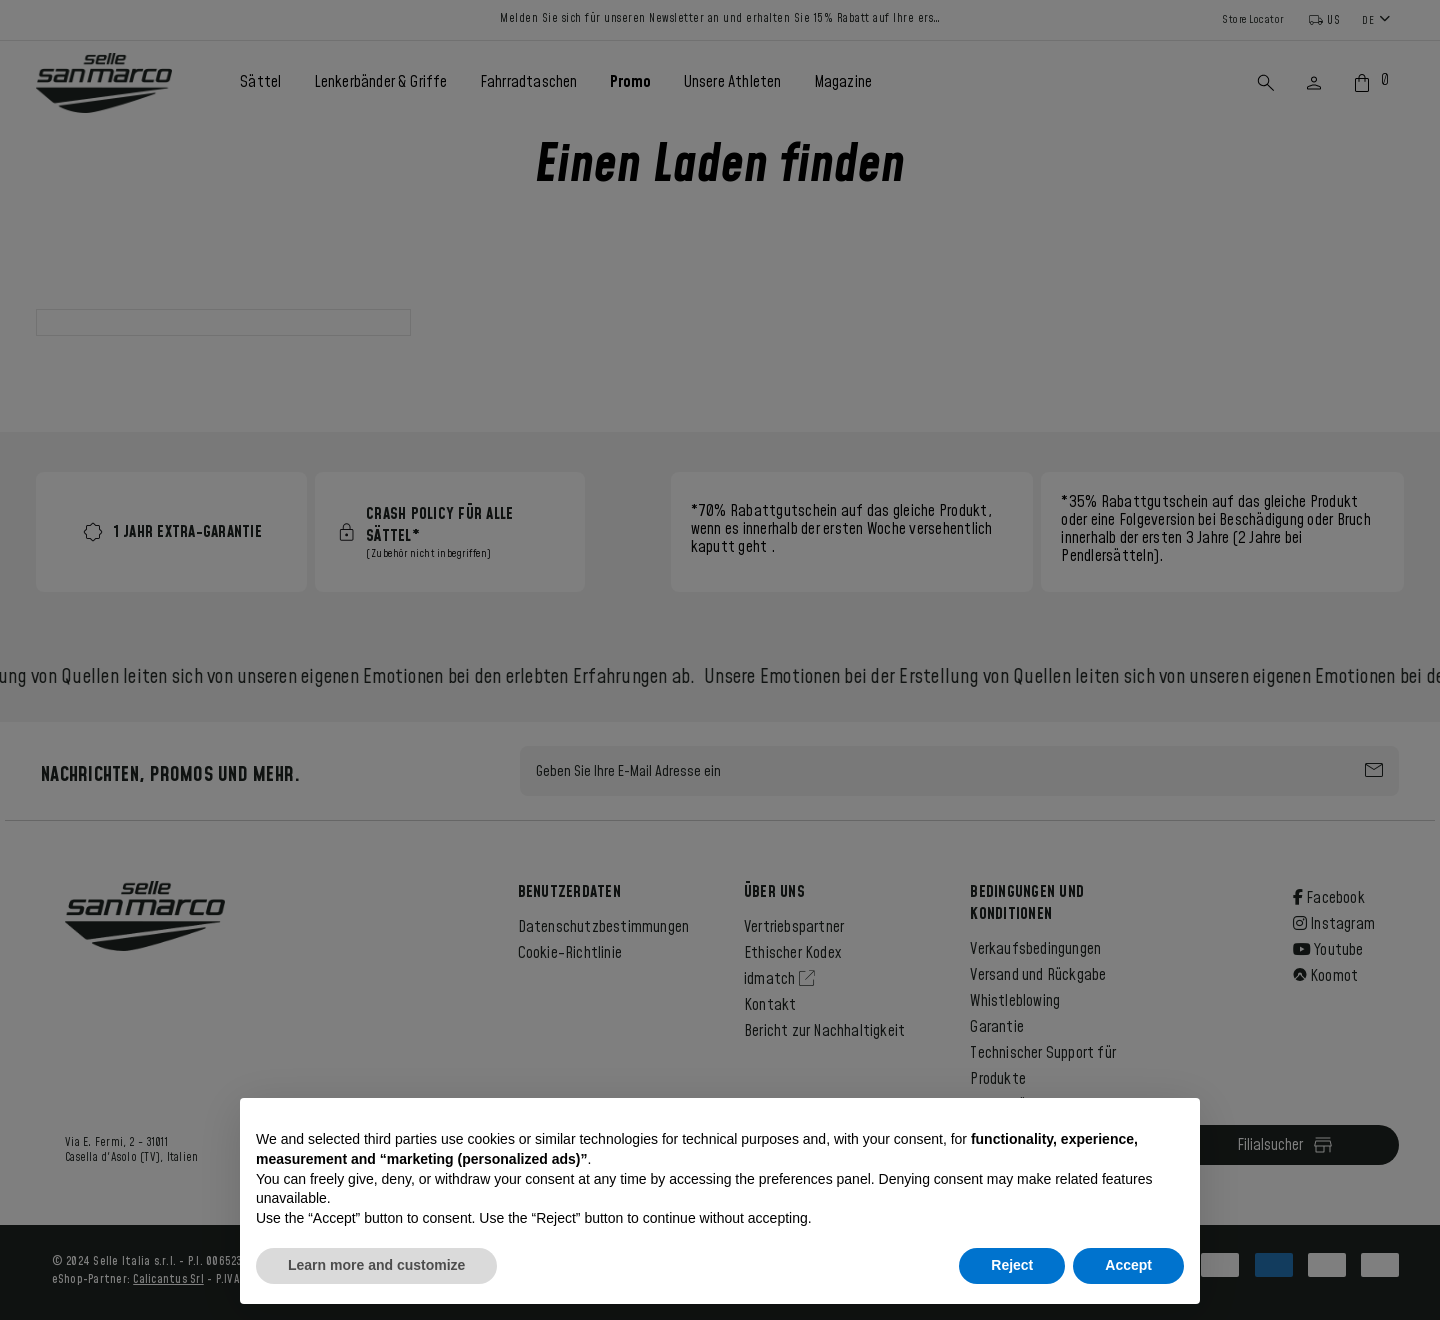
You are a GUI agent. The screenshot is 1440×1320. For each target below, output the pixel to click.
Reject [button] (1012, 1265)
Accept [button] (1128, 1265)
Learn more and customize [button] (376, 1265)
